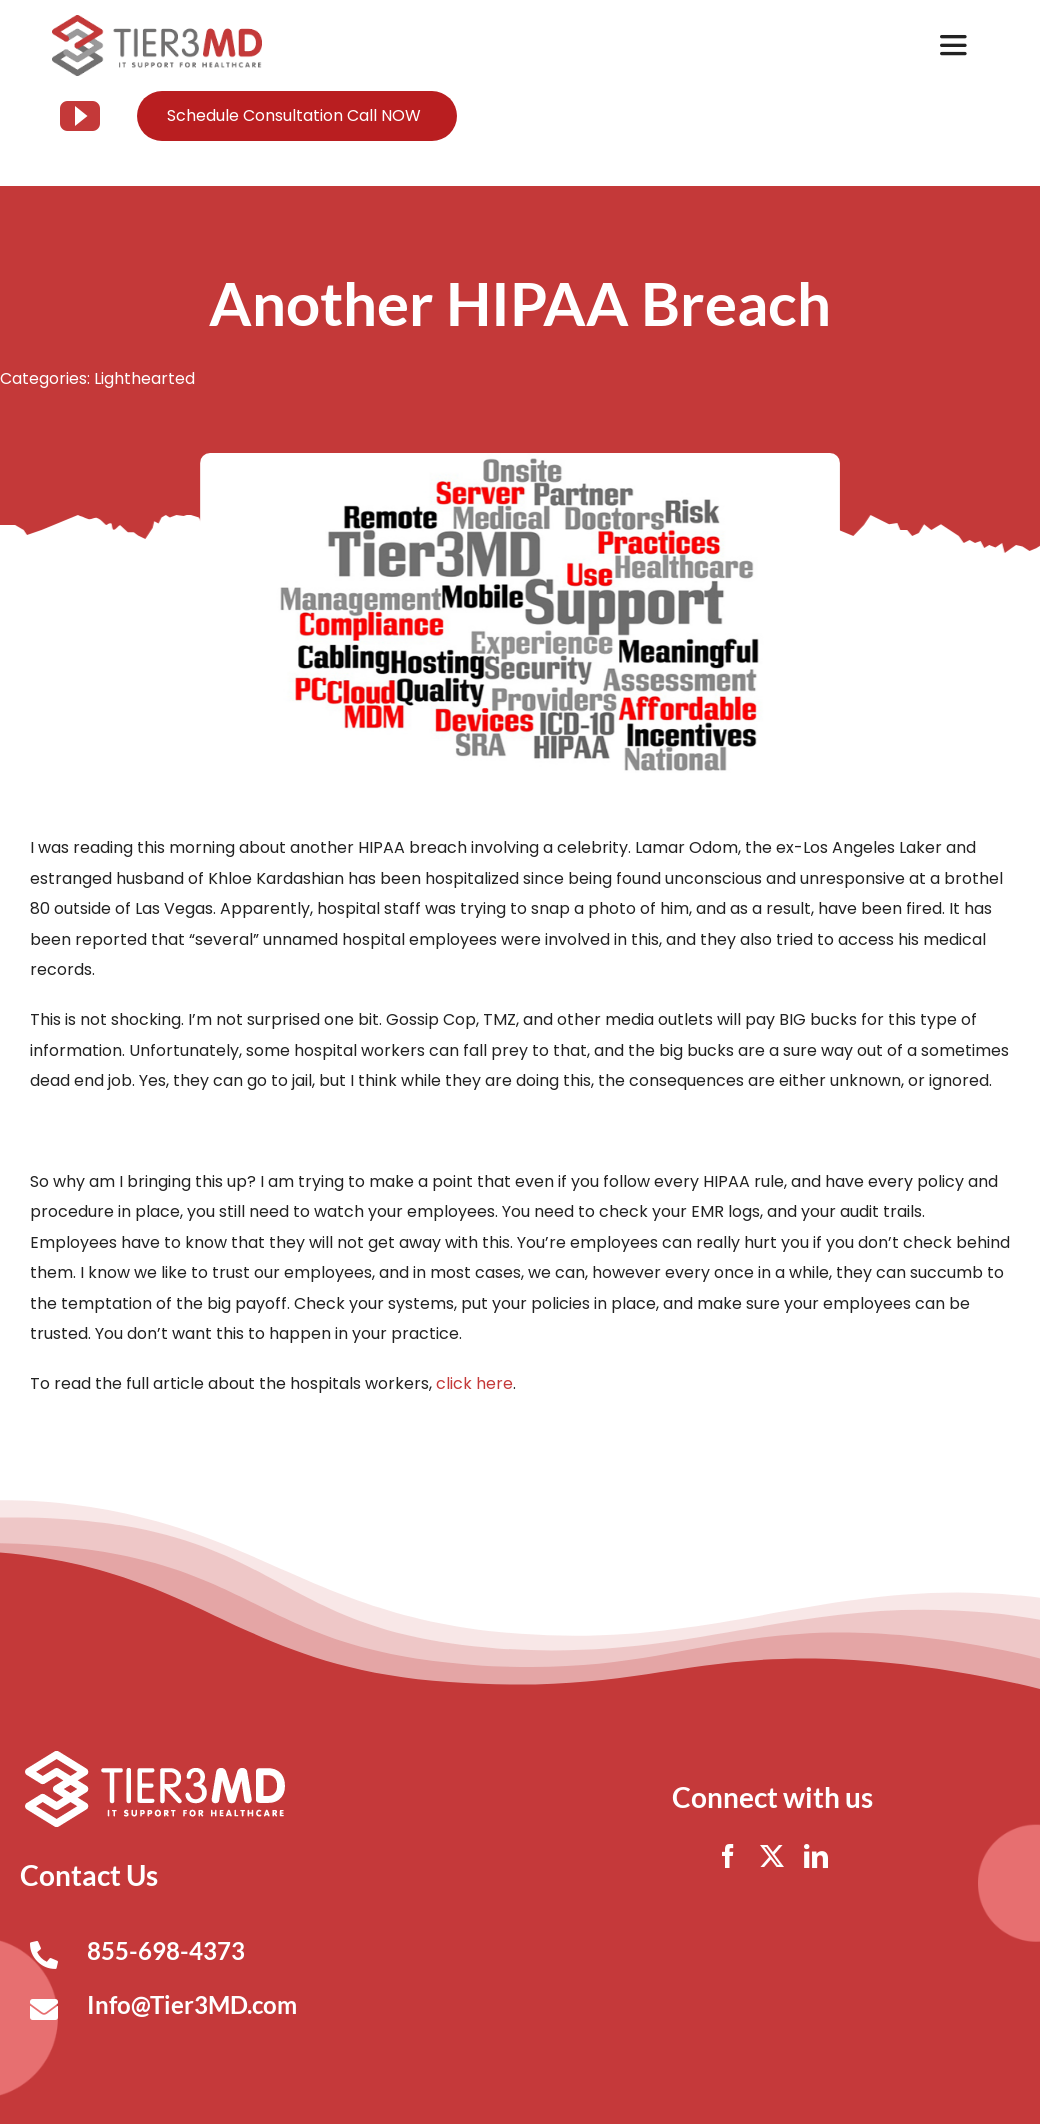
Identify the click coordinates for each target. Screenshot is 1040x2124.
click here (474, 1383)
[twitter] (772, 1856)
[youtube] (80, 116)
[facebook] (728, 1856)
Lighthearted (144, 378)
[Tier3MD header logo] (157, 22)
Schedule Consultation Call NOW (294, 115)
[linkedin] (816, 1856)
